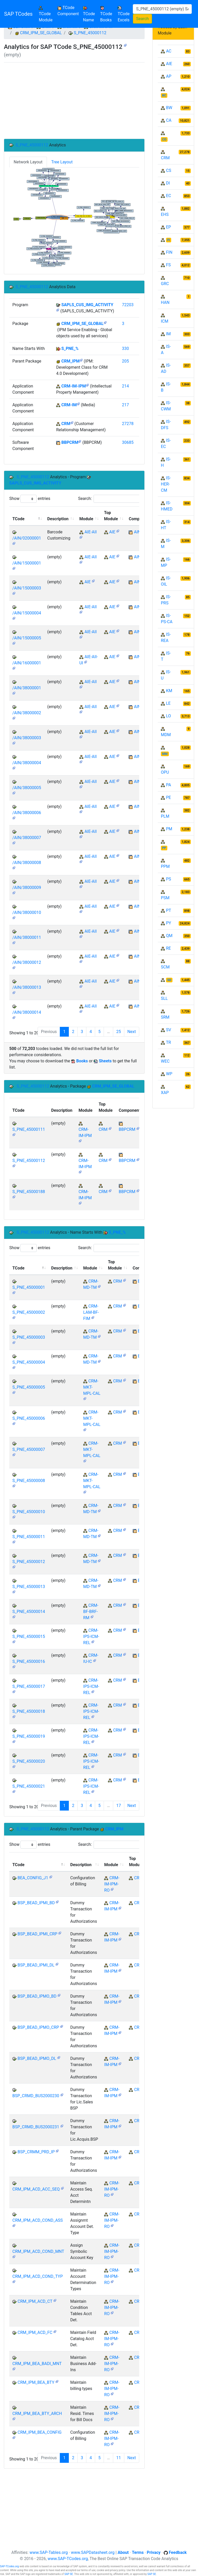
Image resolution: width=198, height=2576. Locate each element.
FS (168, 264)
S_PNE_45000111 (28, 1129)
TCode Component (68, 10)
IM (168, 333)
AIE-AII (91, 532)
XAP (165, 1092)
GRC (165, 283)
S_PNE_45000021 (28, 1786)
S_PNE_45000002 (28, 1312)
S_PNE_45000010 (28, 1511)
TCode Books (106, 14)
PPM (165, 866)
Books (82, 1060)
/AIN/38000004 (26, 762)
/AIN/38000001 (26, 687)
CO (164, 139)
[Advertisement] (74, 101)
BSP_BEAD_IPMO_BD (37, 1996)
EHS (165, 214)
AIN (137, 532)
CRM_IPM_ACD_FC (35, 2332)
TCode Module (47, 14)
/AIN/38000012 (26, 962)
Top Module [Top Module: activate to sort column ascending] (111, 515)
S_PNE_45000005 (28, 1387)
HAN (165, 302)
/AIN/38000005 (26, 787)
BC (164, 95)
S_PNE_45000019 (28, 1736)
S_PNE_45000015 (28, 1636)
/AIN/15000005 (26, 638)
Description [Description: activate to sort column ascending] (57, 518)
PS (168, 879)
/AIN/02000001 (26, 538)
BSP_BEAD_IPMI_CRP (37, 1933)
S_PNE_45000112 (90, 32)
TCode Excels (123, 14)
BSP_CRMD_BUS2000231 (35, 2126)
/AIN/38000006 (26, 812)
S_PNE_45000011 (28, 1536)
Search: (111, 499)
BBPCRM (69, 442)
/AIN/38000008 (26, 862)
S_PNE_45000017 (28, 1686)
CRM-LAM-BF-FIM (91, 1312)
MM (165, 754)
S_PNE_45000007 (28, 1449)
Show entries (29, 499)
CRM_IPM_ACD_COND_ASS (37, 2220)
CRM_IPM (70, 361)
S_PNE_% (70, 348)
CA (168, 120)
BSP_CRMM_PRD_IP (36, 2151)
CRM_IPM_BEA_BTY (36, 2382)
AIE (112, 532)
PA (168, 784)
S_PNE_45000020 (28, 1761)
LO (168, 715)
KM (169, 690)
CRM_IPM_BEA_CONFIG (40, 2432)
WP (169, 1073)
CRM (65, 423)
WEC (165, 1061)
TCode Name (89, 14)
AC (168, 51)
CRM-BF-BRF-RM (90, 1611)
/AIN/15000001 (26, 563)
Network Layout (28, 162)
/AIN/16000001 (26, 662)
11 (118, 2457)
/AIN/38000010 (26, 912)
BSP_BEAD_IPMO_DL (37, 2058)
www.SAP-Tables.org (48, 2552)
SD (169, 980)
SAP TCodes (18, 14)
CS (168, 170)
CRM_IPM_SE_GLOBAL (41, 32)
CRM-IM (69, 404)
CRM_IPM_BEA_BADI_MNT (37, 2363)
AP (168, 76)
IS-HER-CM (166, 484)
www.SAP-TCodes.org (68, 2558)
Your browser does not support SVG (74, 217)
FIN (169, 252)
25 (118, 1031)
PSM (165, 897)
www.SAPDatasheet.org (92, 2552)
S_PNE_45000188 (28, 1191)
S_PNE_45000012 (28, 1561)
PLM (165, 816)
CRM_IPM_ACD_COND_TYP (37, 2276)
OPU (165, 772)
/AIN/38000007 (26, 837)
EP (168, 227)
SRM (165, 1017)
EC (168, 195)
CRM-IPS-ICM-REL (91, 1636)
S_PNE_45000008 (28, 1480)
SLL (164, 998)
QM (169, 935)
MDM (166, 734)
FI (168, 240)
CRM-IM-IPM (73, 386)
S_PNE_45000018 (28, 1711)
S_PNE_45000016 (28, 1661)
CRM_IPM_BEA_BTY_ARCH (37, 2413)
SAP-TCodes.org (9, 2566)
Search (142, 18)
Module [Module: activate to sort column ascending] (86, 518)
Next (131, 1031)
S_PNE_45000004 (28, 1362)
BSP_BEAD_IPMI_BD (36, 1902)
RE (168, 948)
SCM (165, 967)
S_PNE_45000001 (28, 1287)
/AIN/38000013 (26, 987)
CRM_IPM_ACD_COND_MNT (38, 2251)
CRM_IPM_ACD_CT (35, 2301)
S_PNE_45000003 (28, 1337)
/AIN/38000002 (26, 712)
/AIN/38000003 (26, 737)
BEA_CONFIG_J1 (33, 1877)
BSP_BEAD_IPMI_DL (36, 1965)
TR (168, 1042)
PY (168, 923)
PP (164, 848)
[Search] (162, 9)
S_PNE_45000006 (28, 1418)
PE (168, 797)
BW (169, 107)
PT (168, 910)
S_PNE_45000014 (28, 1611)
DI (168, 183)
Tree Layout (62, 162)
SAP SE (68, 2574)
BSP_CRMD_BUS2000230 (35, 2095)
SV (168, 1029)
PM (169, 828)
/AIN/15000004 (26, 613)
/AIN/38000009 (26, 887)
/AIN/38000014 (26, 1012)
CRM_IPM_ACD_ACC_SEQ (36, 2189)
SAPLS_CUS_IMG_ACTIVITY (87, 304)
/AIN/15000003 (26, 588)
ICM (164, 321)
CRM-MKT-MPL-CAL (92, 1387)
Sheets (105, 1060)
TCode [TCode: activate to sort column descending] (18, 518)
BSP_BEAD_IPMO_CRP (38, 2027)
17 (118, 1805)
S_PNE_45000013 (28, 1586)
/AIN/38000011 (26, 937)
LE (168, 703)
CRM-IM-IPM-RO (111, 1884)
